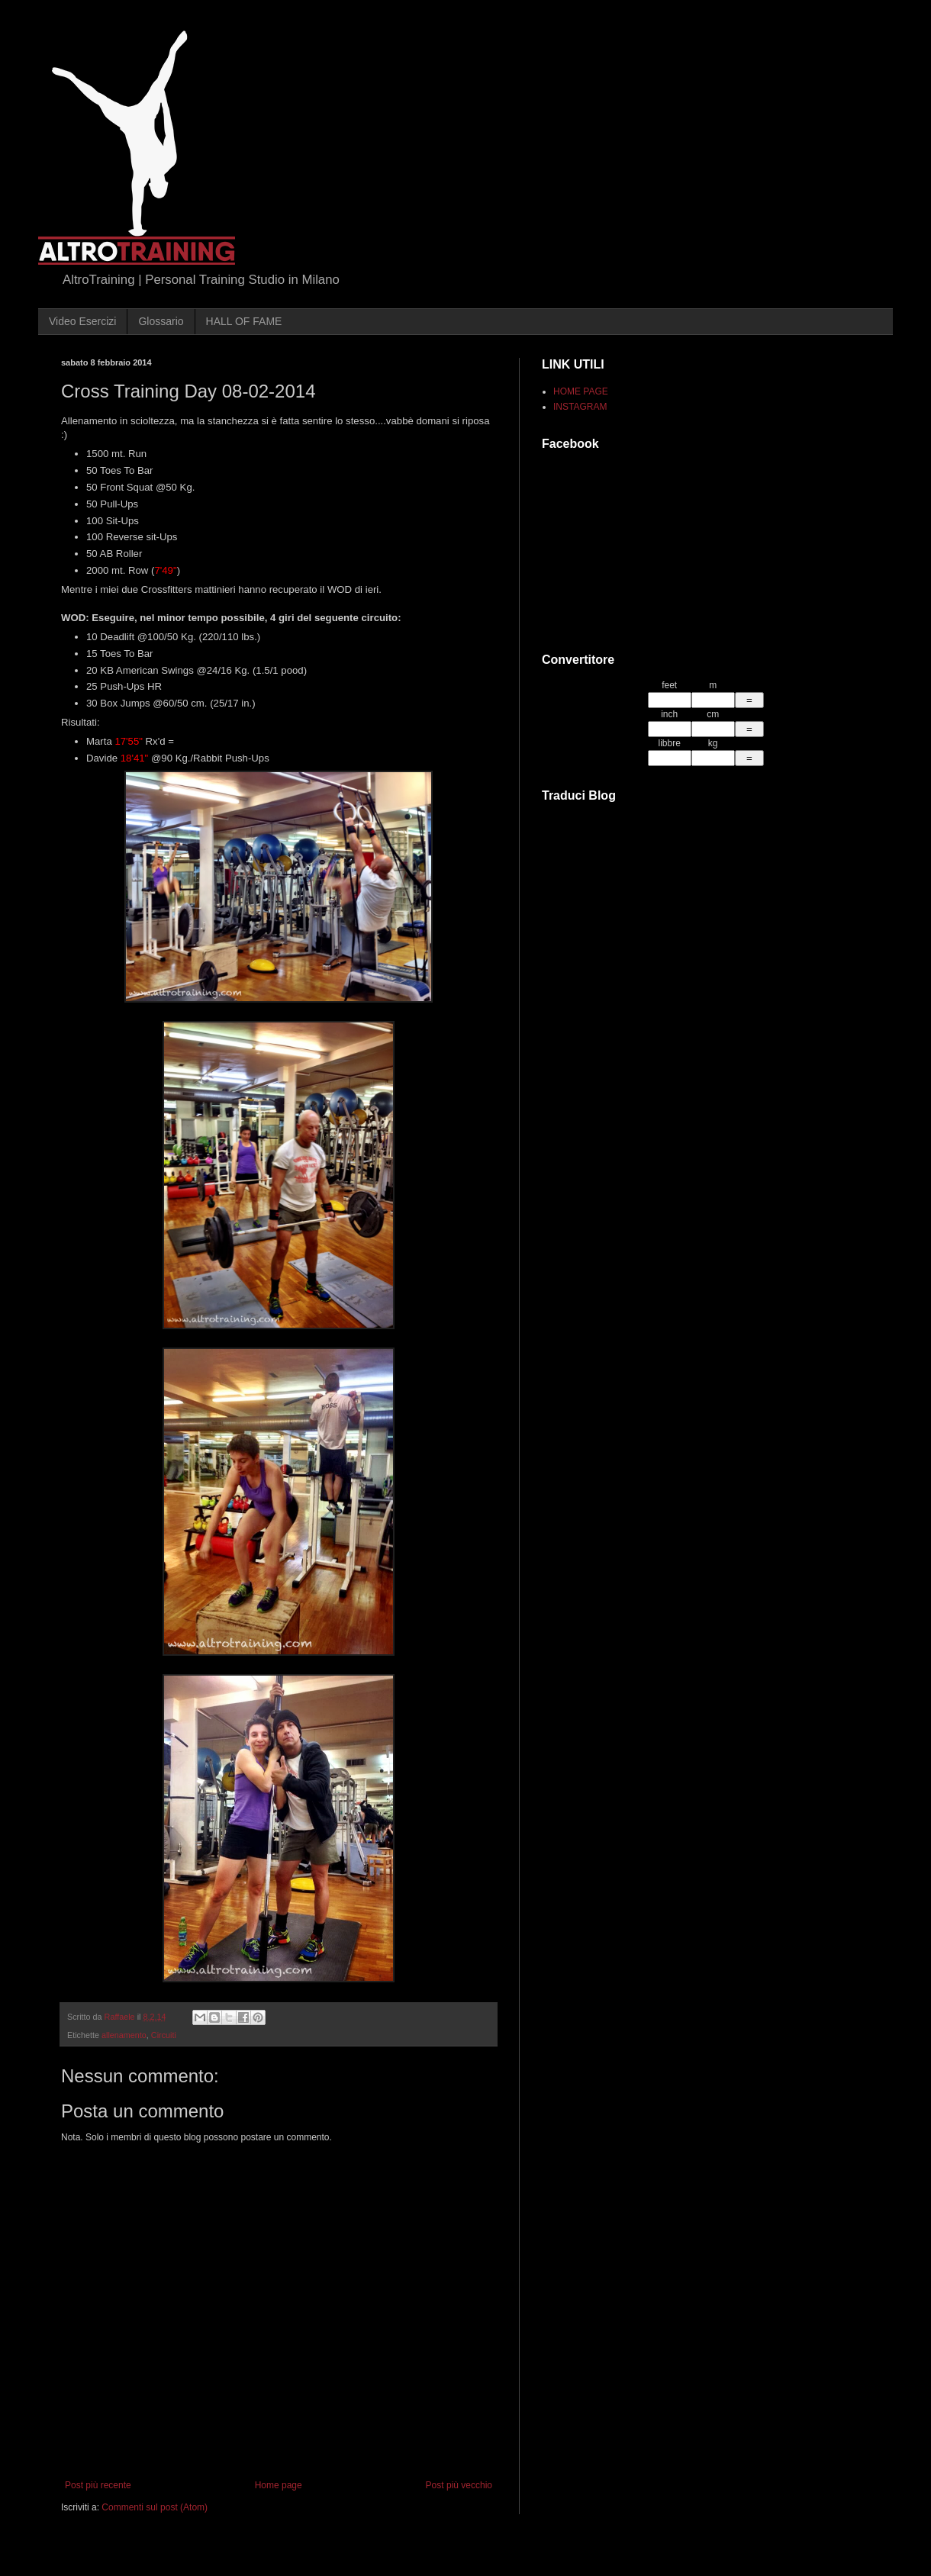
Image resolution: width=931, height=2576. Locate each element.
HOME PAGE (580, 391)
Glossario (160, 321)
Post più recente (98, 2485)
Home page (278, 2485)
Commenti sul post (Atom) (154, 2507)
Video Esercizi (82, 321)
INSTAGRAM (580, 406)
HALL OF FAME (244, 321)
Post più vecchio (459, 2485)
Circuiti (163, 2035)
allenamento (124, 2035)
